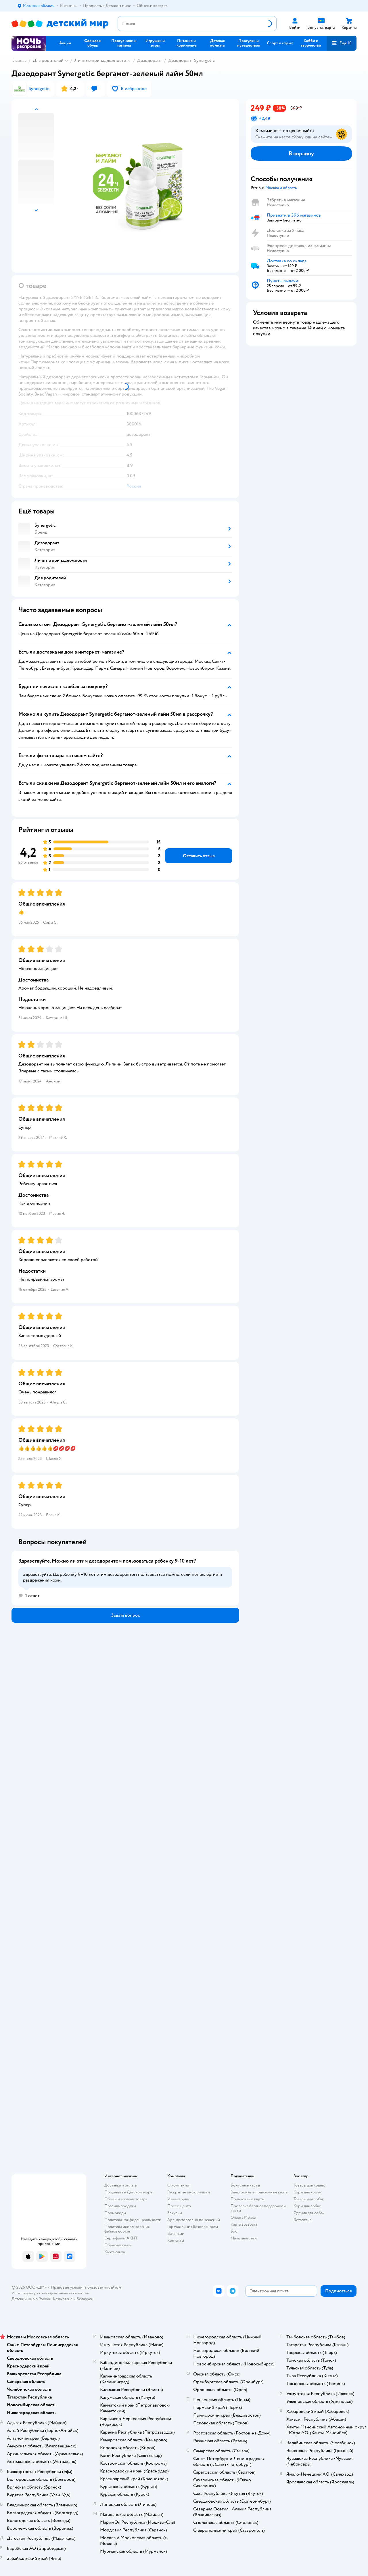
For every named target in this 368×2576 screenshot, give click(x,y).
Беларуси (84, 2298)
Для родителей (48, 60)
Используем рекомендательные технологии (50, 2293)
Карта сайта (114, 2252)
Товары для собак (309, 2199)
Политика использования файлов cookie (127, 2229)
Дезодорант (149, 60)
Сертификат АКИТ (120, 2238)
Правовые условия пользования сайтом (86, 2287)
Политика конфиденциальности (132, 2219)
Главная (19, 60)
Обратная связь (117, 2245)
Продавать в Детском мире (128, 2192)
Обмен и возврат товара (125, 2199)
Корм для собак (307, 2205)
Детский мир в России (31, 2298)
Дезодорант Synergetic (191, 60)
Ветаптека (302, 2219)
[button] (341, 43)
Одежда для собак (309, 2212)
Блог (235, 2231)
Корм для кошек (308, 2192)
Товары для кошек (309, 2185)
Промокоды (115, 2212)
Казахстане (62, 2298)
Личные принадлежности (100, 60)
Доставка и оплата (120, 2185)
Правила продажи (120, 2205)
